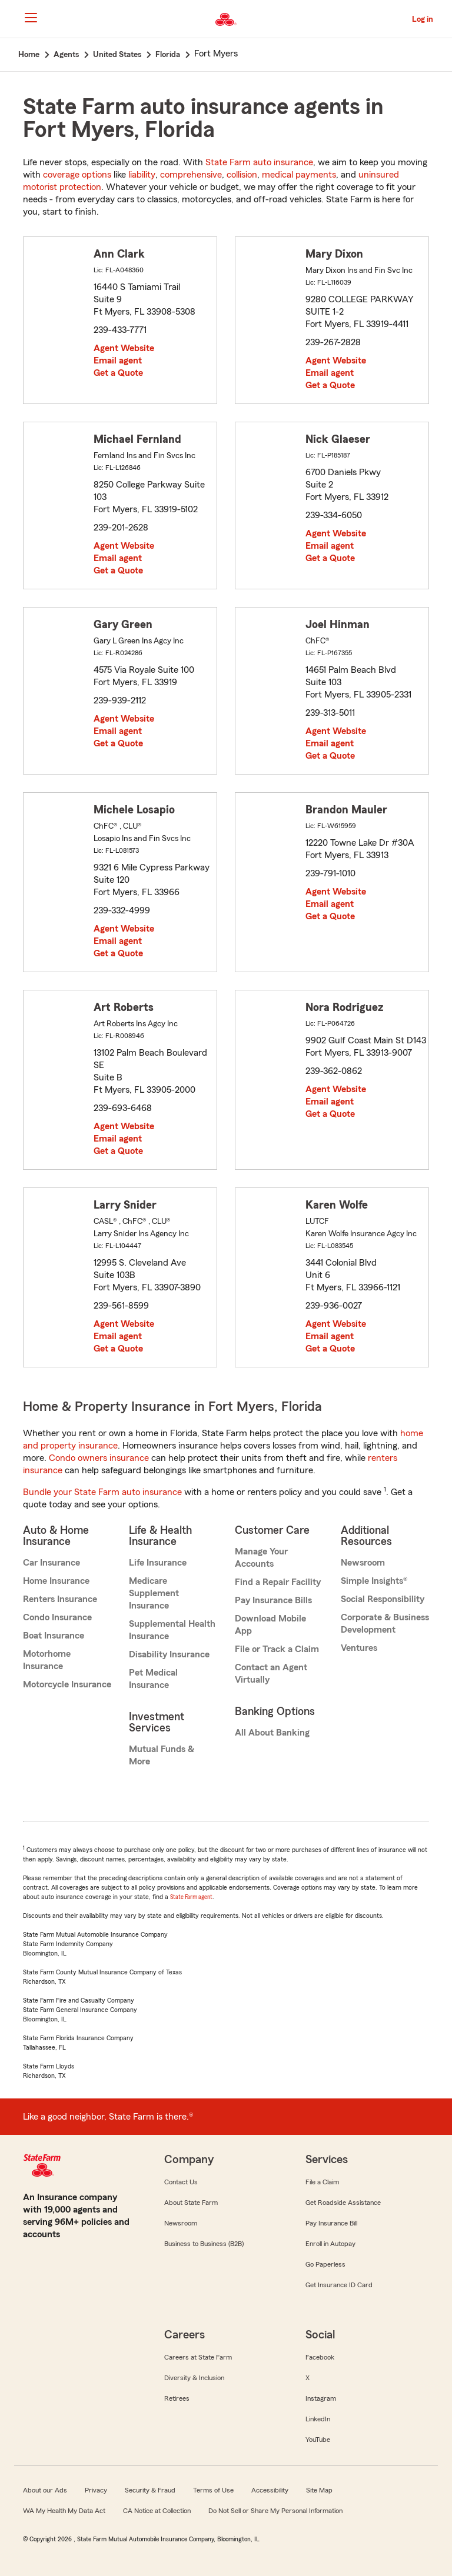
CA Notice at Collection (157, 2510)
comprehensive (191, 174)
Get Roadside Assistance (343, 2202)
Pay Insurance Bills (273, 1600)
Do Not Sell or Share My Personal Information (275, 2510)
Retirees (177, 2398)
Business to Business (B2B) (204, 2243)
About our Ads (45, 2490)
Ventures (359, 1648)
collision (242, 174)
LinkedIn (317, 2418)
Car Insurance (51, 1562)
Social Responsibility (382, 1599)
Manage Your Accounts (261, 1558)
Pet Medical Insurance (153, 1679)
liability (141, 174)
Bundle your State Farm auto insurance (102, 1492)
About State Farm (191, 2202)
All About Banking (272, 1732)
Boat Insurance (53, 1635)
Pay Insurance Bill (331, 2223)
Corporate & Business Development (385, 1623)
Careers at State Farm (198, 2357)
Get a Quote (118, 373)
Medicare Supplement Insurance (154, 1593)
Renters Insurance (60, 1599)
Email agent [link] (118, 360)
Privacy (96, 2490)
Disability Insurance (169, 1654)
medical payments (299, 174)
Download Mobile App (270, 1625)
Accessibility (269, 2490)
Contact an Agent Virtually (271, 1673)
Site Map (319, 2490)
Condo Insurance (57, 1617)
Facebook (319, 2357)
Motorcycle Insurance (67, 1684)
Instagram (320, 2398)
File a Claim (322, 2181)
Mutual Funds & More (161, 1755)
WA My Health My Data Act (64, 2510)
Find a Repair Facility (278, 1582)
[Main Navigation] (31, 18)
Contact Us (181, 2181)
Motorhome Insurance (47, 1660)
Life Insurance (158, 1562)
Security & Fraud (150, 2490)
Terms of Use (213, 2490)
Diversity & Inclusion (194, 2377)
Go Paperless (325, 2264)
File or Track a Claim (277, 1649)
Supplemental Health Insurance (172, 1630)
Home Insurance (56, 1581)
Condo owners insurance (99, 1458)
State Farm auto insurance (259, 162)
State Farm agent (191, 1897)
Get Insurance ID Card (339, 2284)
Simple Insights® (374, 1581)
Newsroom (363, 1562)
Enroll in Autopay (330, 2243)
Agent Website (124, 348)
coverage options (77, 174)
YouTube (317, 2439)
